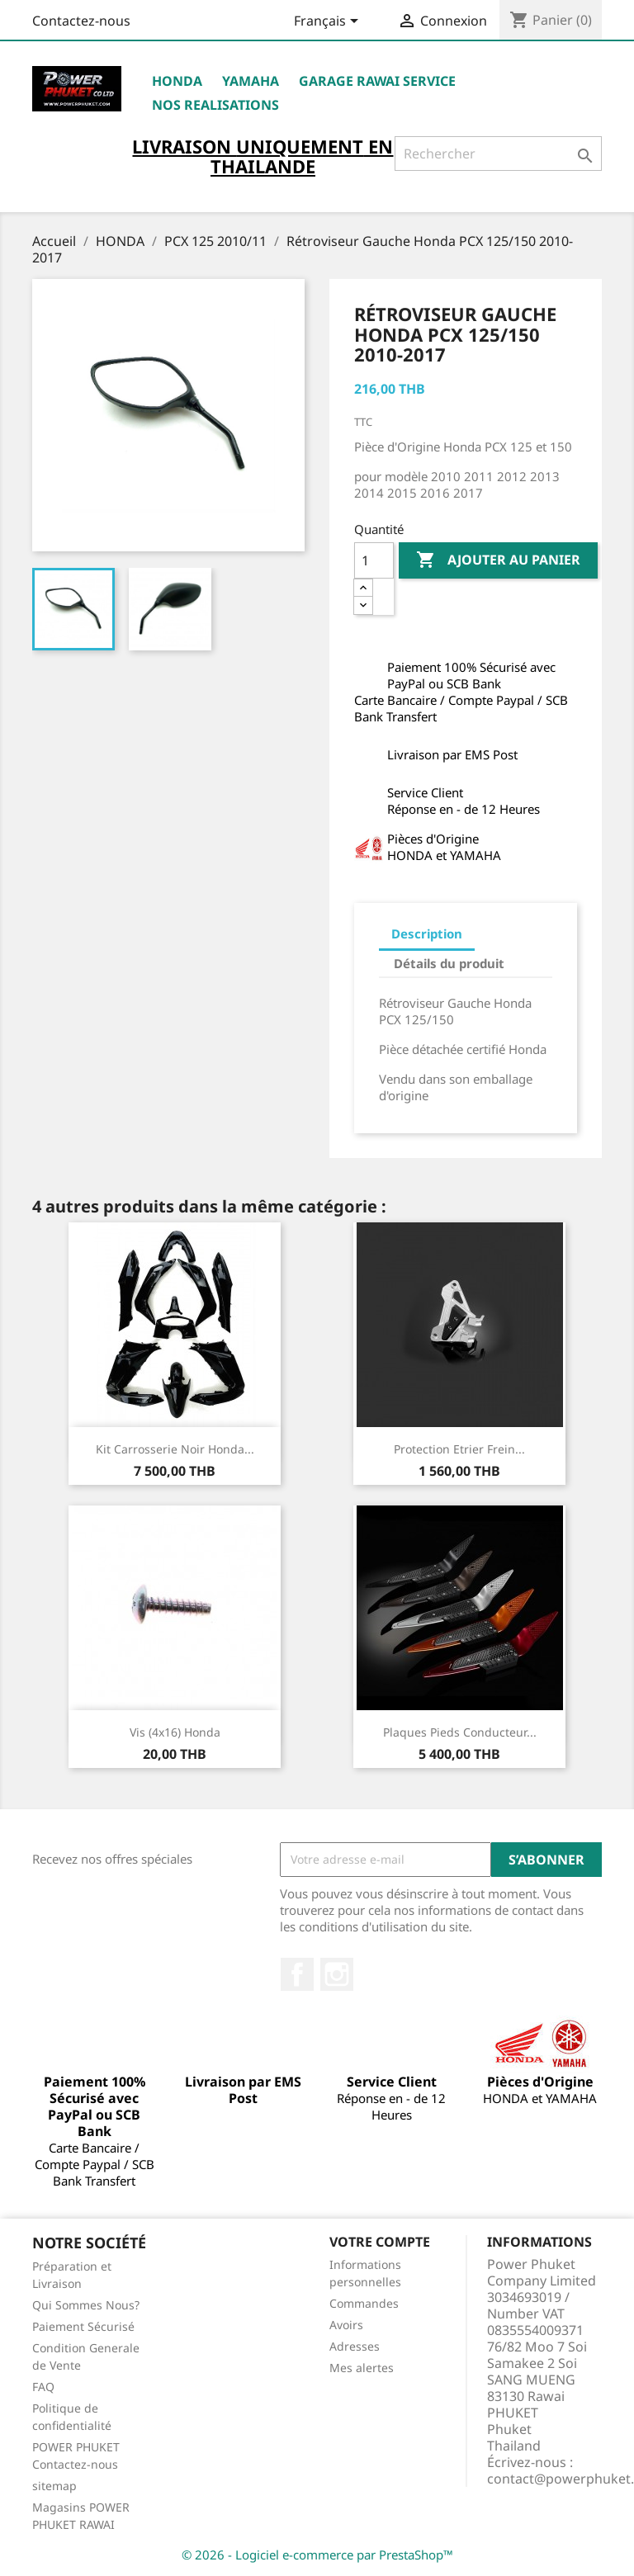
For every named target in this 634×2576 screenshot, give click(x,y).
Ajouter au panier (498, 560)
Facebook (297, 1974)
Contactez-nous (81, 21)
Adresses (354, 2346)
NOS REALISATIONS (215, 105)
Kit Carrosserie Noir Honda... (175, 1449)
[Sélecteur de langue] (329, 22)
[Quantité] (374, 560)
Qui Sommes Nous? (86, 2305)
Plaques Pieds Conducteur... (460, 1732)
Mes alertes (361, 2367)
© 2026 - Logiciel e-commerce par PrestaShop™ (317, 2554)
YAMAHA (250, 81)
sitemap (54, 2485)
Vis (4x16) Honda (175, 1732)
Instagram (336, 1974)
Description (426, 933)
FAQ (43, 2386)
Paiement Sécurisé (83, 2326)
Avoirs (346, 2325)
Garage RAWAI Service (377, 81)
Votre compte (379, 2242)
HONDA (177, 81)
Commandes (364, 2303)
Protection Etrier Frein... (459, 1449)
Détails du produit (449, 963)
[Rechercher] (498, 153)
